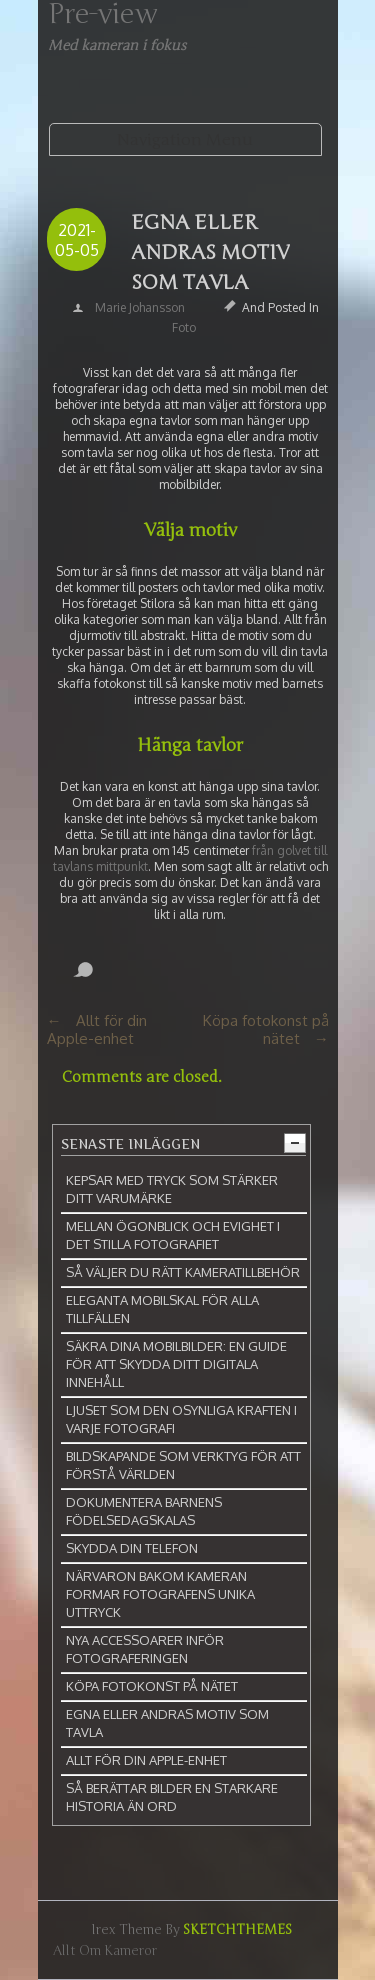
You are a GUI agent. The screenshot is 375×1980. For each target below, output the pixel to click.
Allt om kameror (105, 1951)
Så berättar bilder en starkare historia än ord (172, 1797)
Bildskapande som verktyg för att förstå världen (183, 1465)
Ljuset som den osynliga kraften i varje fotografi (181, 1419)
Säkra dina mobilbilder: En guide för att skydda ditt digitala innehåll (176, 1364)
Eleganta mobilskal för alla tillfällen (162, 1309)
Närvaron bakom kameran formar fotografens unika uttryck (160, 1594)
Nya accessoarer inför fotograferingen (145, 1649)
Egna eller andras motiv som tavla (210, 252)
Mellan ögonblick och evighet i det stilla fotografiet (173, 1235)
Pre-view (103, 14)
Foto (184, 327)
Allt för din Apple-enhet (97, 1029)
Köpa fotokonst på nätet (266, 1029)
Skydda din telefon (132, 1548)
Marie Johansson (140, 307)
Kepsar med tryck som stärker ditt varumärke (172, 1189)
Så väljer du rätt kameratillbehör (183, 1272)
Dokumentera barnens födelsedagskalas (144, 1511)
